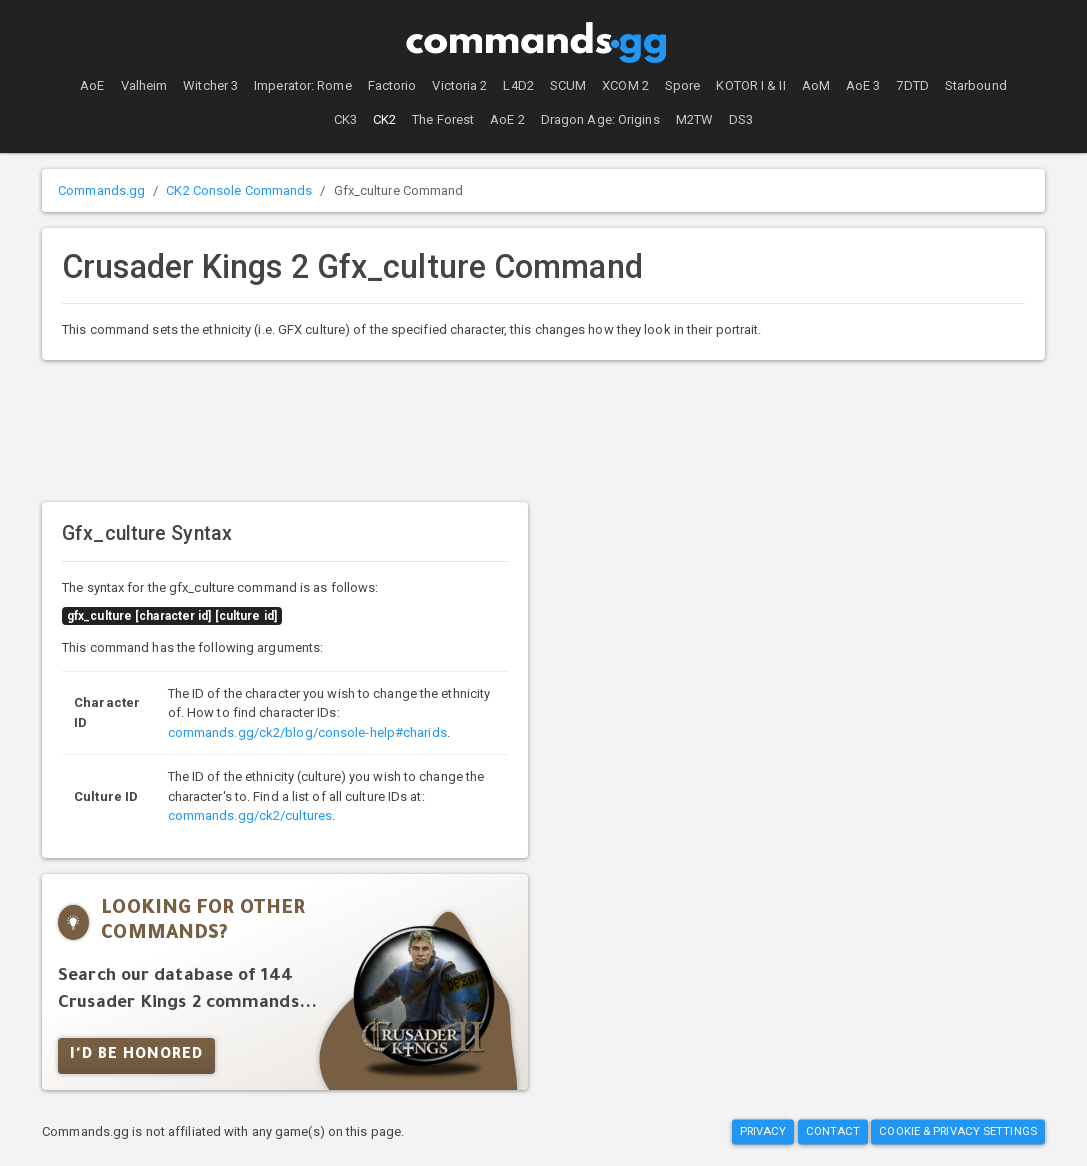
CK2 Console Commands (239, 190)
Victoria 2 (459, 85)
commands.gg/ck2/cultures (250, 815)
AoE (92, 85)
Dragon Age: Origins (600, 119)
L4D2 (518, 85)
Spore (683, 85)
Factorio (392, 85)
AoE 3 (863, 85)
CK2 (384, 119)
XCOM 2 (625, 85)
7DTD (912, 85)
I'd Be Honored (136, 1056)
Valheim (144, 85)
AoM (816, 85)
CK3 (345, 119)
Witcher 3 (210, 85)
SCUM (568, 85)
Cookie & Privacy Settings (958, 1132)
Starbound (976, 85)
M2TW (694, 119)
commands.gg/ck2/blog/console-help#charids (307, 732)
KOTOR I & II (750, 85)
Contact (833, 1132)
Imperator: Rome (303, 85)
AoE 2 (507, 119)
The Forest (443, 119)
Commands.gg (101, 190)
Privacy (763, 1132)
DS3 (741, 119)
